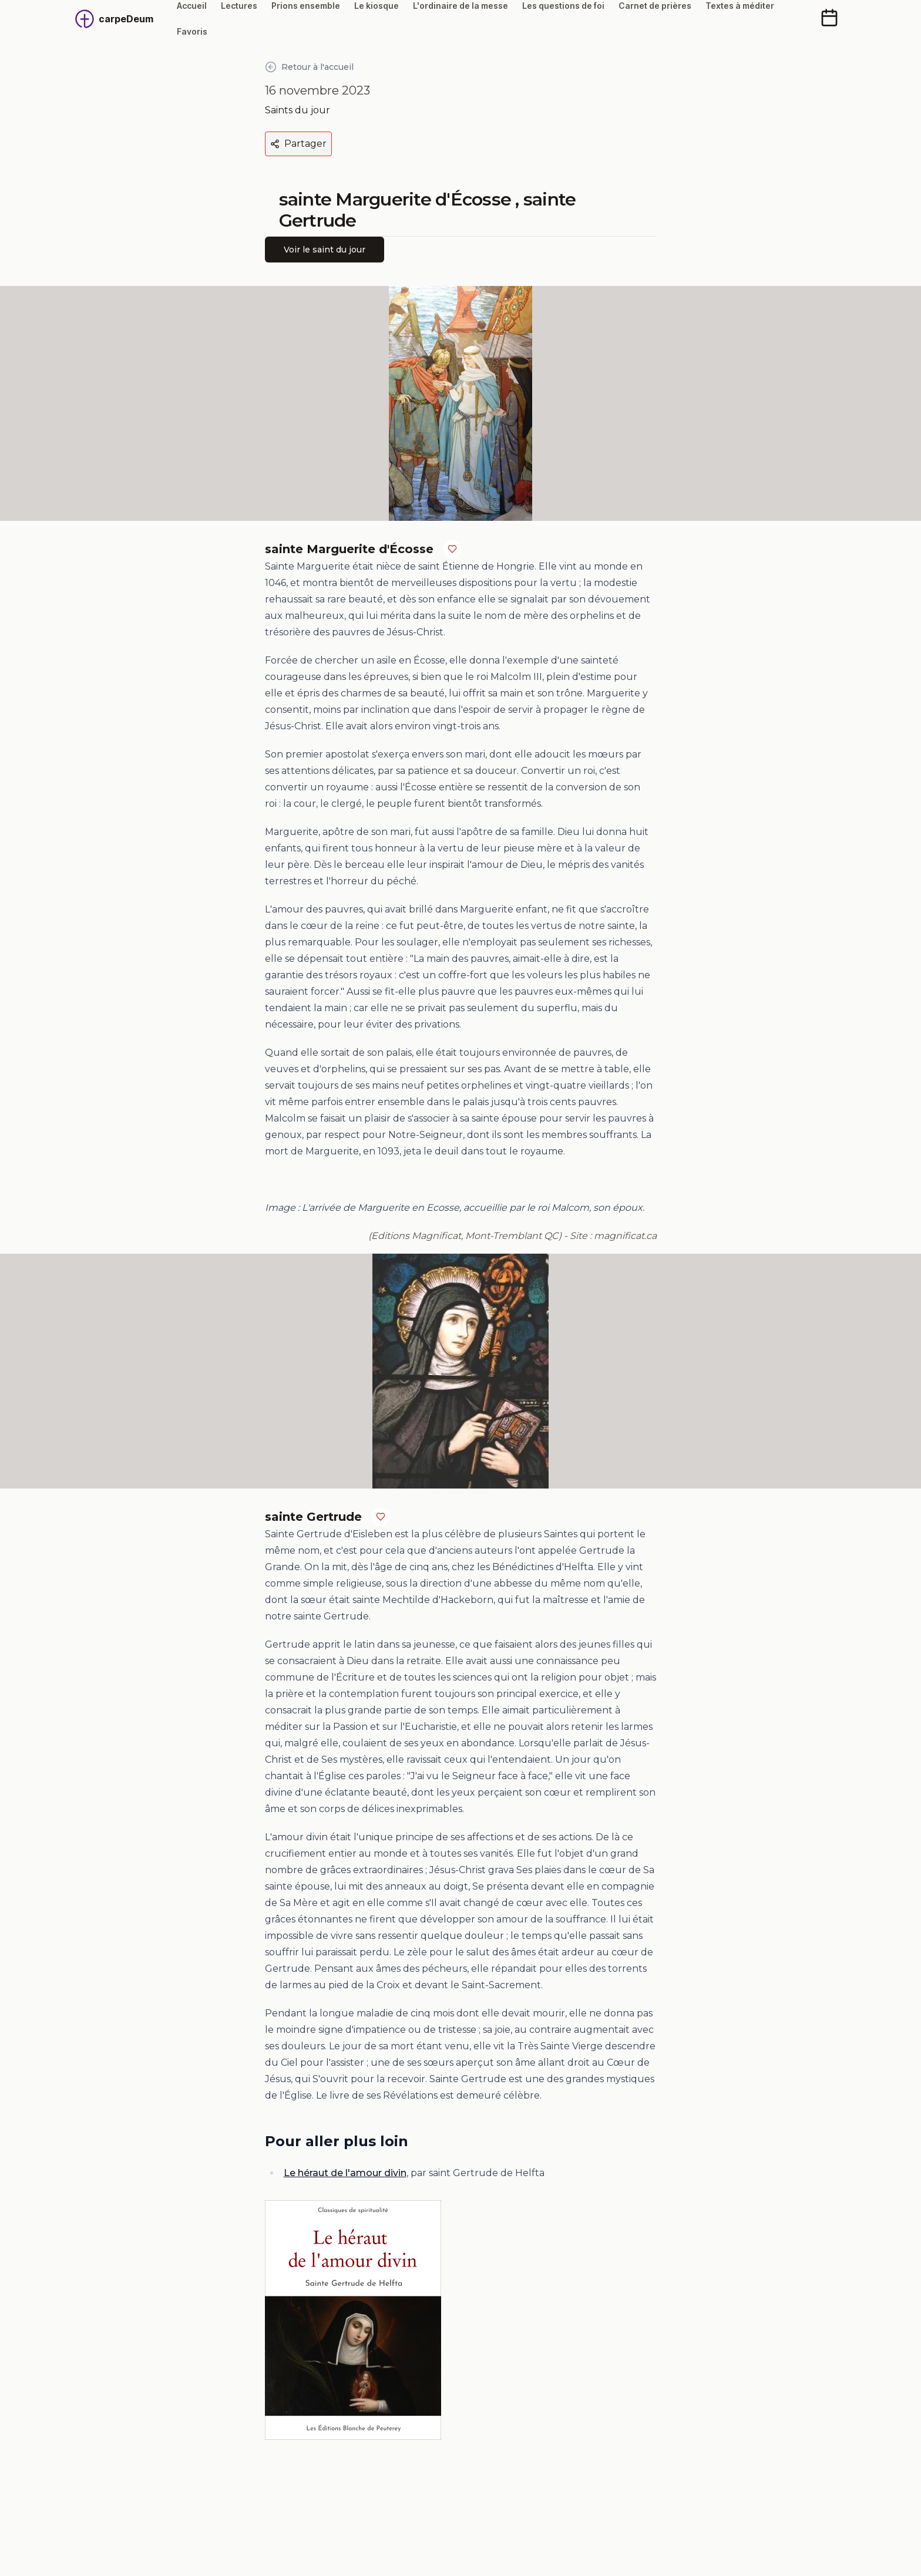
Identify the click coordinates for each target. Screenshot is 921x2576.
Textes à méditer (739, 6)
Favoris (192, 31)
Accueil (192, 6)
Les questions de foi (563, 6)
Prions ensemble (305, 6)
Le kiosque (376, 6)
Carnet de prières (655, 6)
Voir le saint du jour (324, 249)
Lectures (239, 6)
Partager (298, 143)
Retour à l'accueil (309, 67)
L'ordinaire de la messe (460, 6)
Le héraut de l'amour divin (345, 2172)
